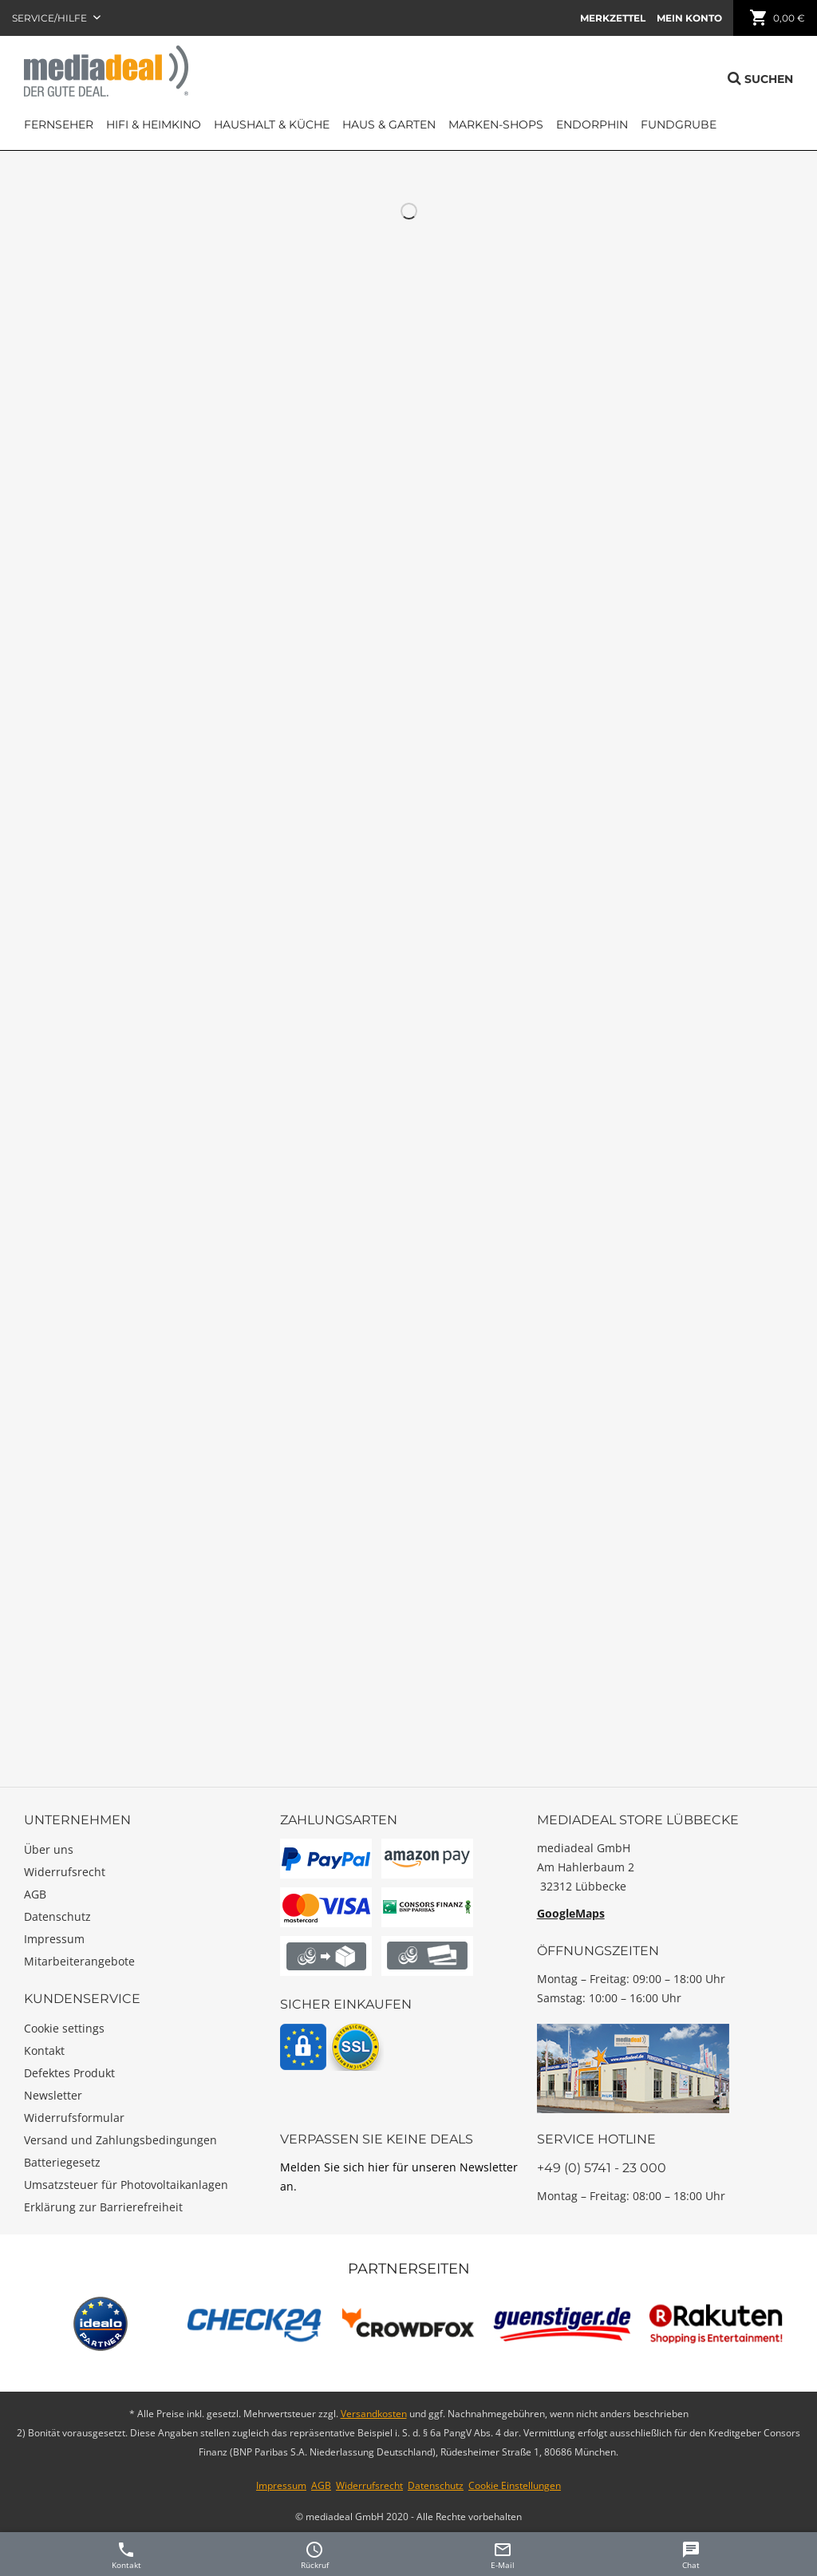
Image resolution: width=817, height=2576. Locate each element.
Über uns (48, 1849)
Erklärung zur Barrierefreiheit (103, 2206)
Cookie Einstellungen (514, 2485)
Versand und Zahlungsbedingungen (120, 2139)
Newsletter (53, 2095)
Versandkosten (374, 2413)
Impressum (54, 1938)
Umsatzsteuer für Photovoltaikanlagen (126, 2184)
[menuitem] (612, 18)
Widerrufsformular (74, 2117)
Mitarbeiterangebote (79, 1961)
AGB (35, 1894)
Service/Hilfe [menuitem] (50, 18)
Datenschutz (57, 1916)
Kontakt (44, 2050)
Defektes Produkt (69, 2072)
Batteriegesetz (62, 2162)
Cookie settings (64, 2028)
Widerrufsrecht (64, 1871)
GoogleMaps (571, 1913)
